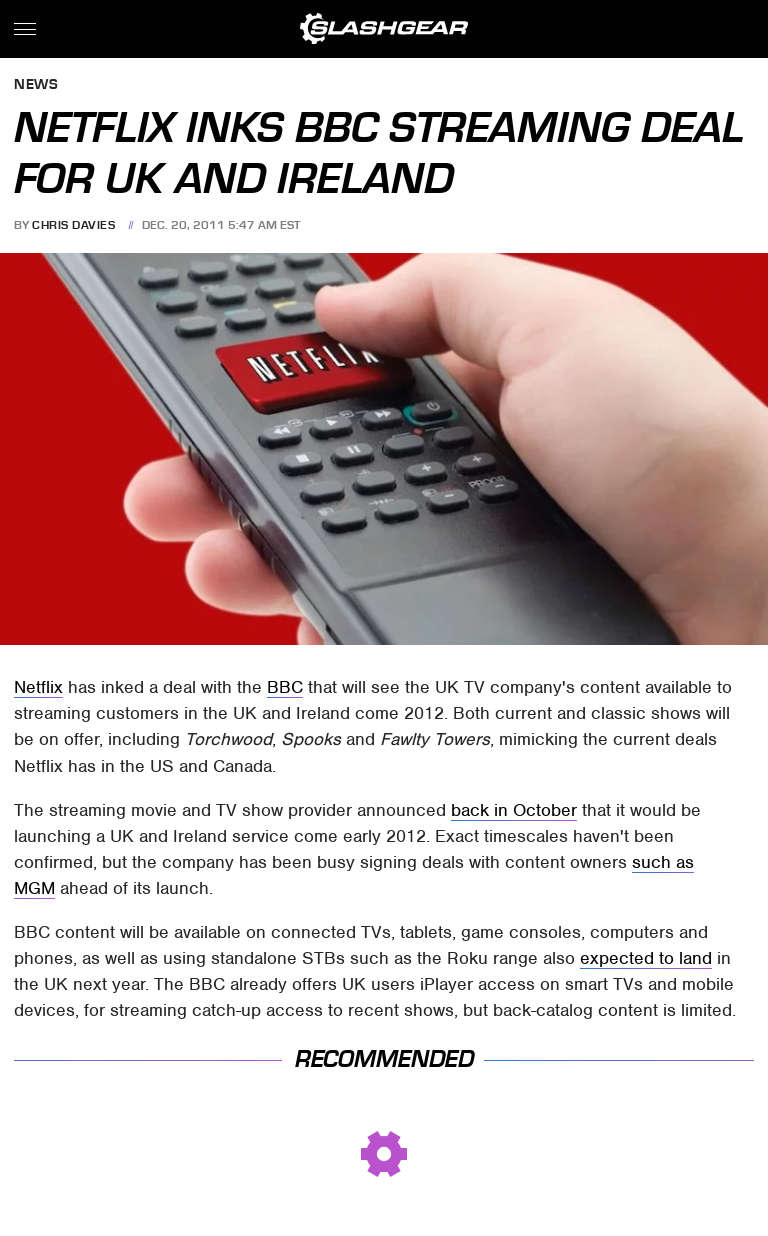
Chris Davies (73, 225)
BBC (285, 687)
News (36, 85)
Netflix (38, 687)
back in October (514, 810)
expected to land (646, 958)
